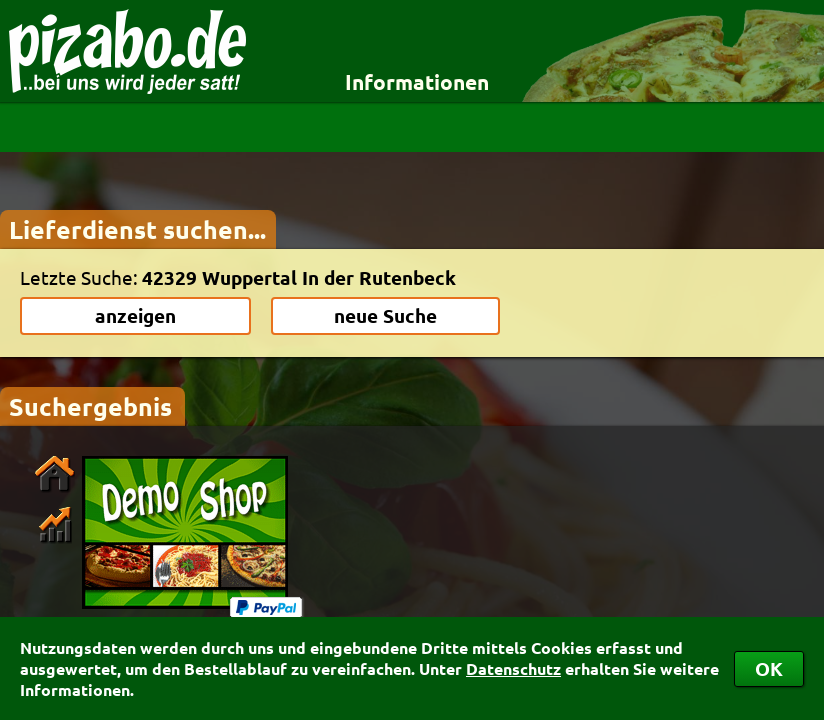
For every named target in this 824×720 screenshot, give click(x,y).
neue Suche (385, 315)
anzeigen (135, 315)
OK (769, 668)
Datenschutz (513, 668)
